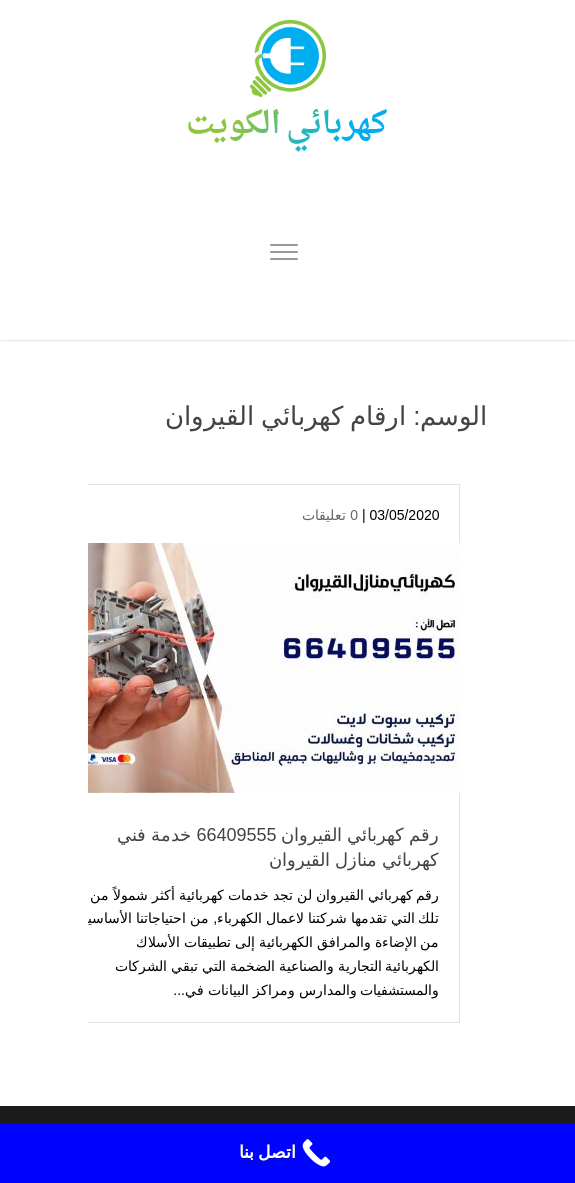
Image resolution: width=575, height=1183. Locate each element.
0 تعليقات (330, 515)
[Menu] (284, 255)
